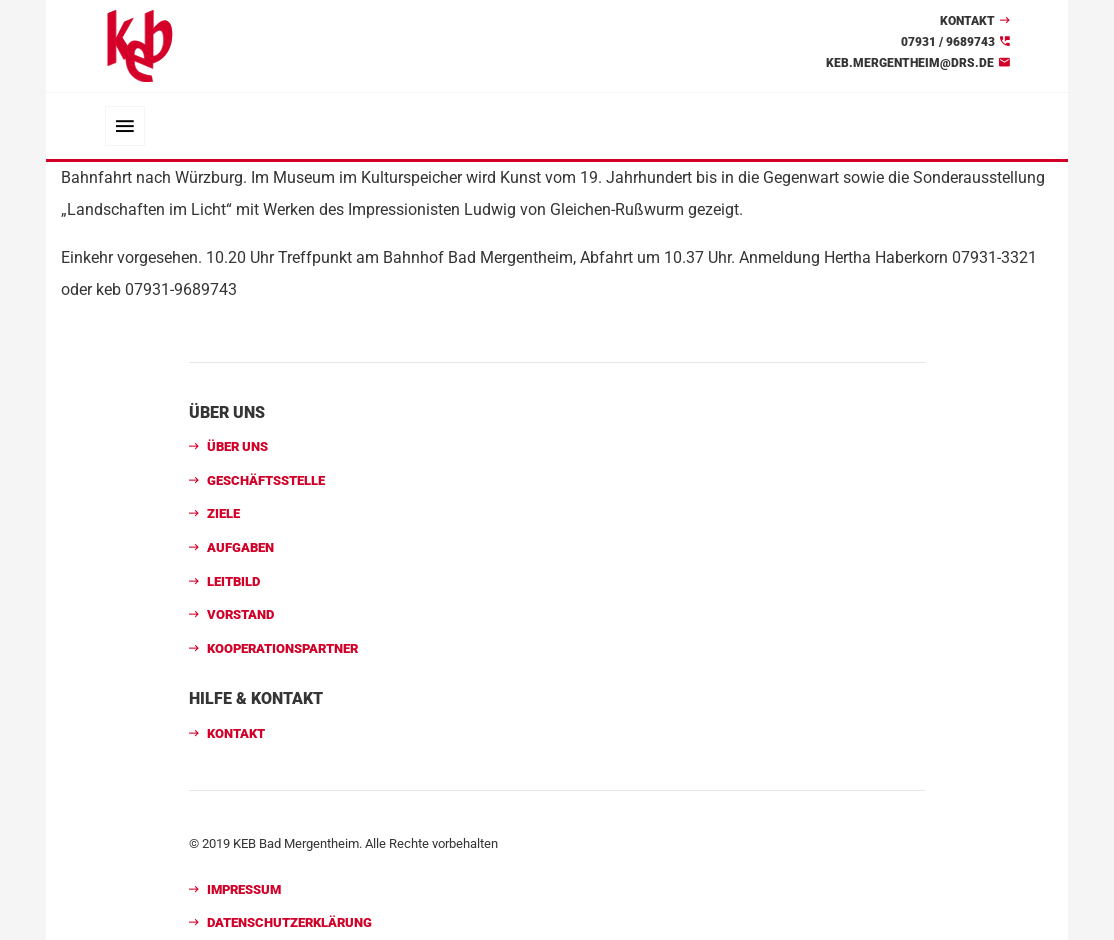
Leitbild (233, 581)
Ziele (223, 513)
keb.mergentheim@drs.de (910, 63)
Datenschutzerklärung (289, 922)
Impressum (244, 889)
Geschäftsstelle (266, 480)
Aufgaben (240, 547)
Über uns (237, 446)
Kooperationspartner (282, 648)
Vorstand (240, 614)
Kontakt (967, 21)
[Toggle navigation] (125, 126)
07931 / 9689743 (948, 42)
